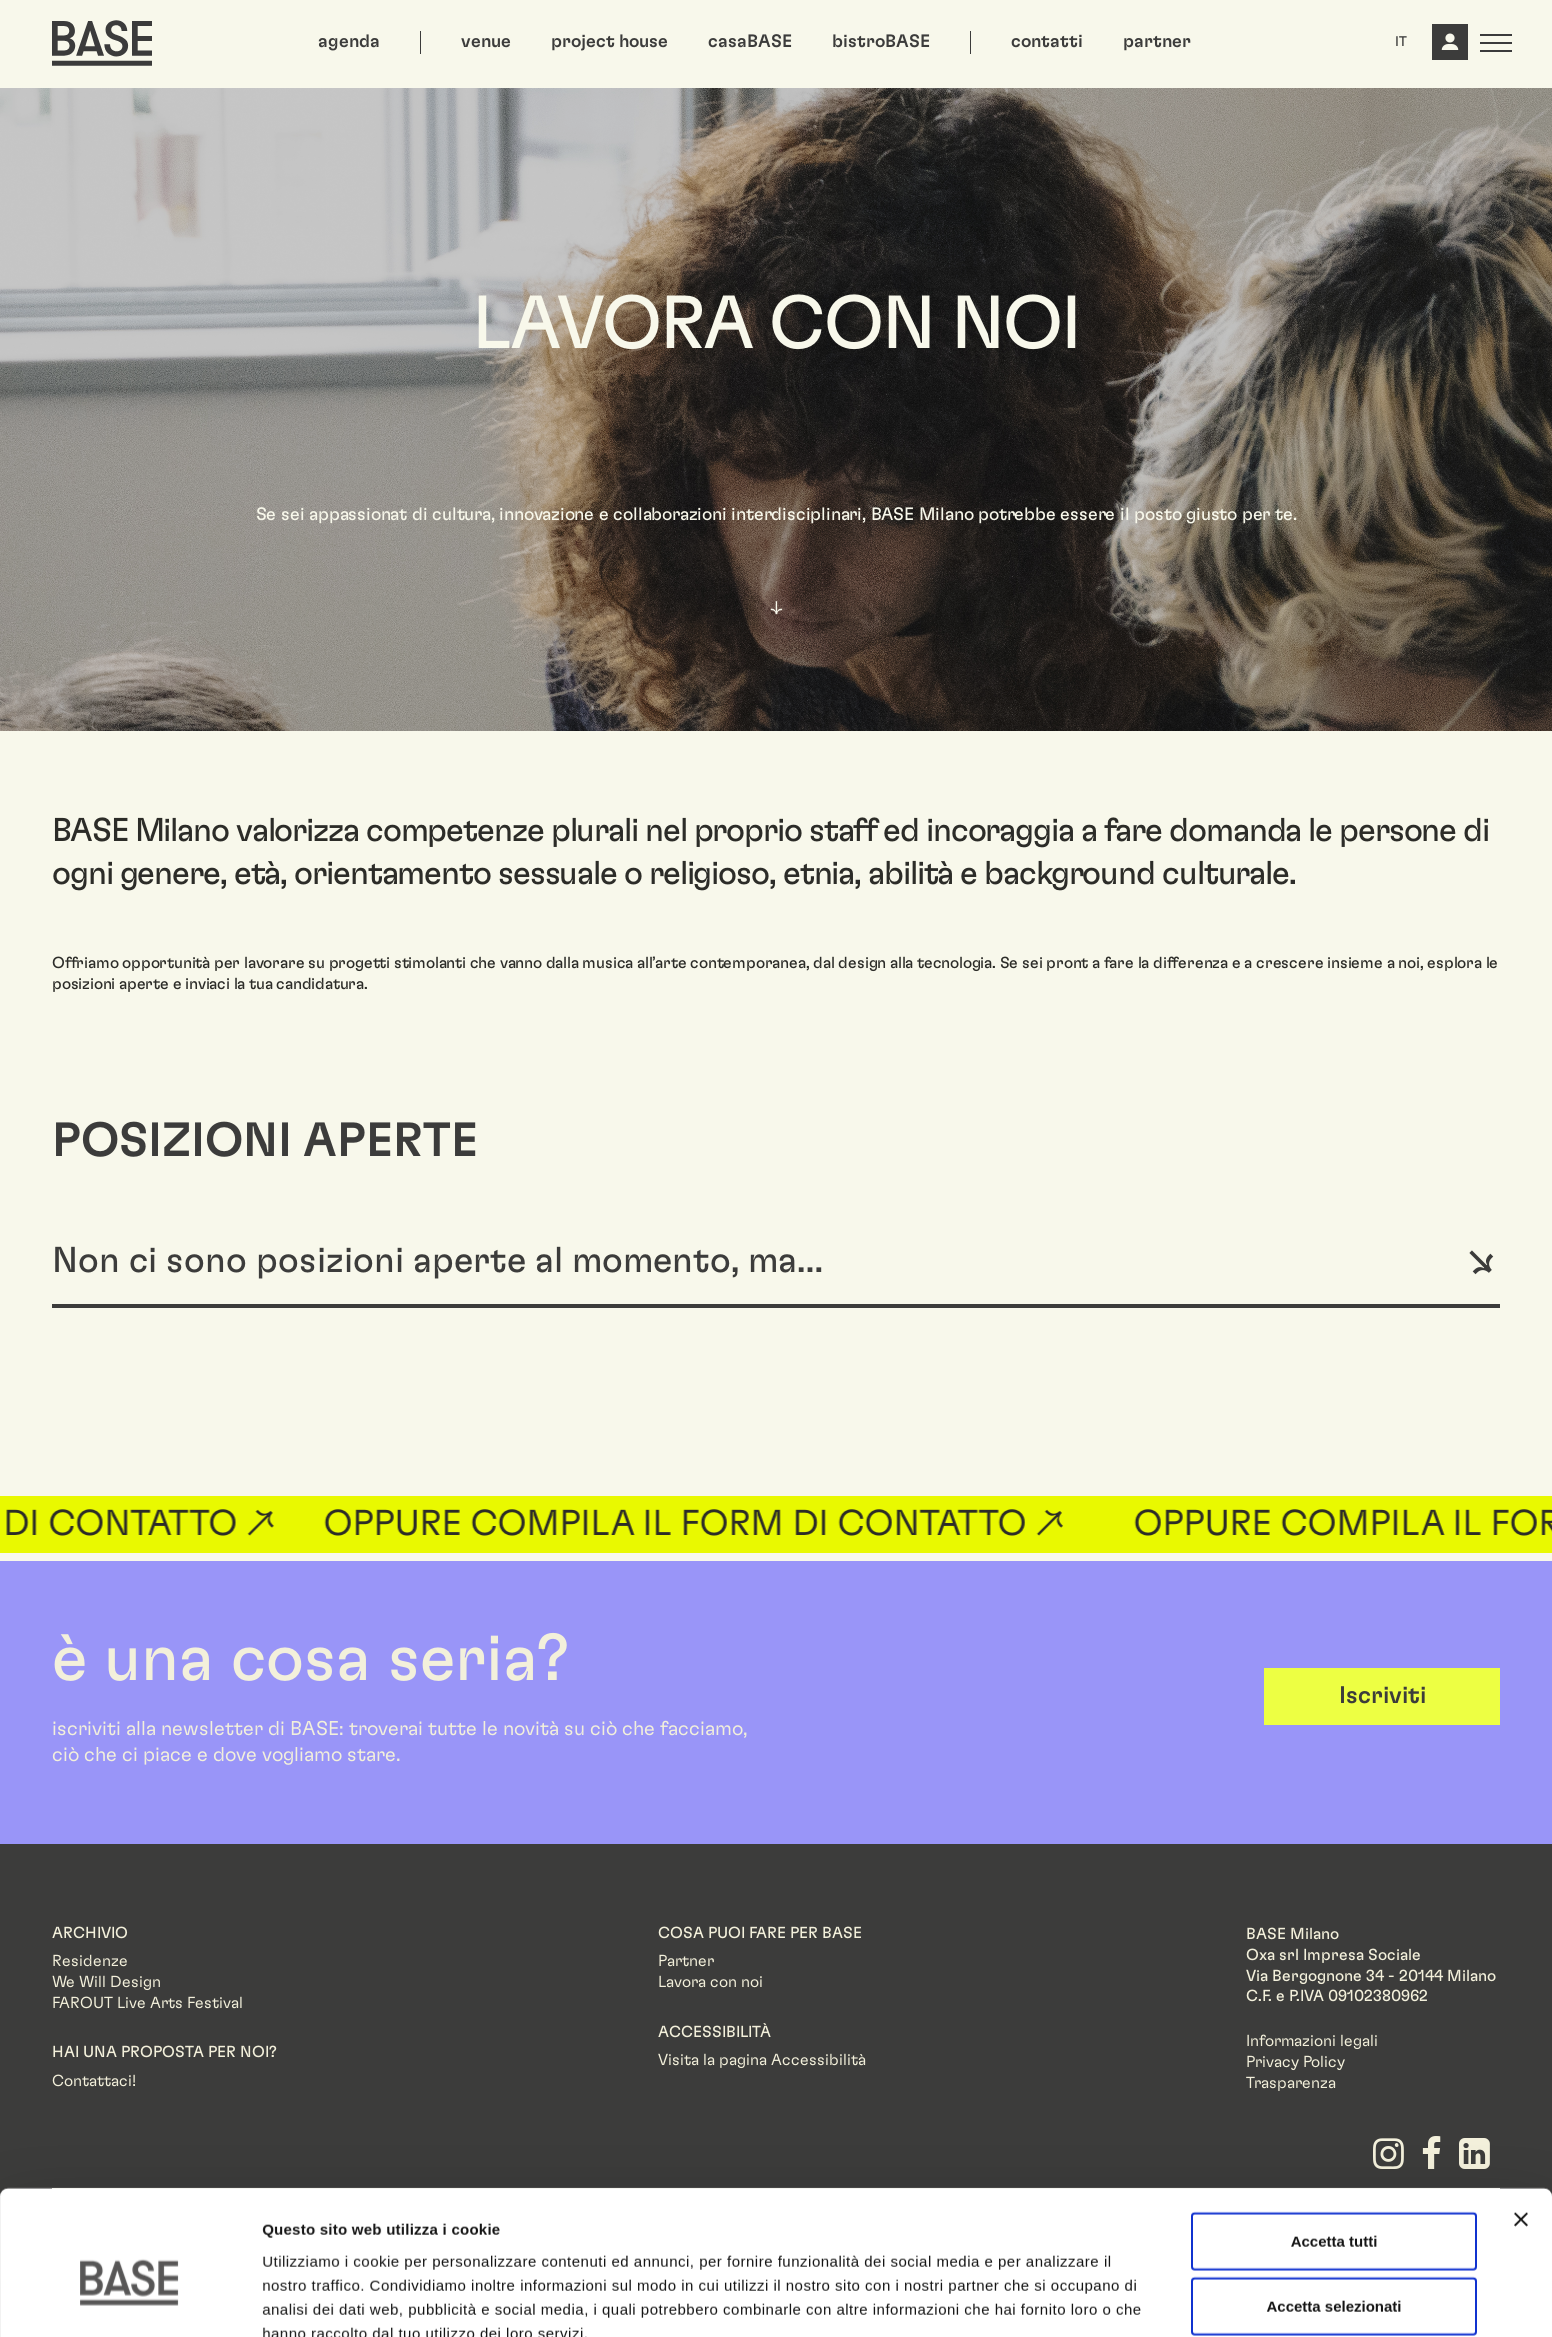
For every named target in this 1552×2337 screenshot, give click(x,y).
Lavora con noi (710, 1982)
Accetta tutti (1334, 2140)
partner (1157, 42)
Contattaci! (94, 2081)
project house (609, 42)
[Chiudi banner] (1521, 2119)
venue (486, 42)
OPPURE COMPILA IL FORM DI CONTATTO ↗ (713, 1524)
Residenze (90, 1961)
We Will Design (106, 1982)
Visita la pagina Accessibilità (762, 2060)
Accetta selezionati (1333, 2206)
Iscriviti (1382, 1696)
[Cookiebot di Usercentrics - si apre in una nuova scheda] (129, 2298)
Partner (686, 1961)
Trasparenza (1291, 2083)
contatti (1047, 42)
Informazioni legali (1312, 2041)
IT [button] (1401, 42)
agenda (349, 42)
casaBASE (750, 42)
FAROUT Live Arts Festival (147, 2003)
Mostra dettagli (1052, 2297)
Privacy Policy (1295, 2062)
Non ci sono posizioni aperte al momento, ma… (437, 1261)
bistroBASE (881, 42)
